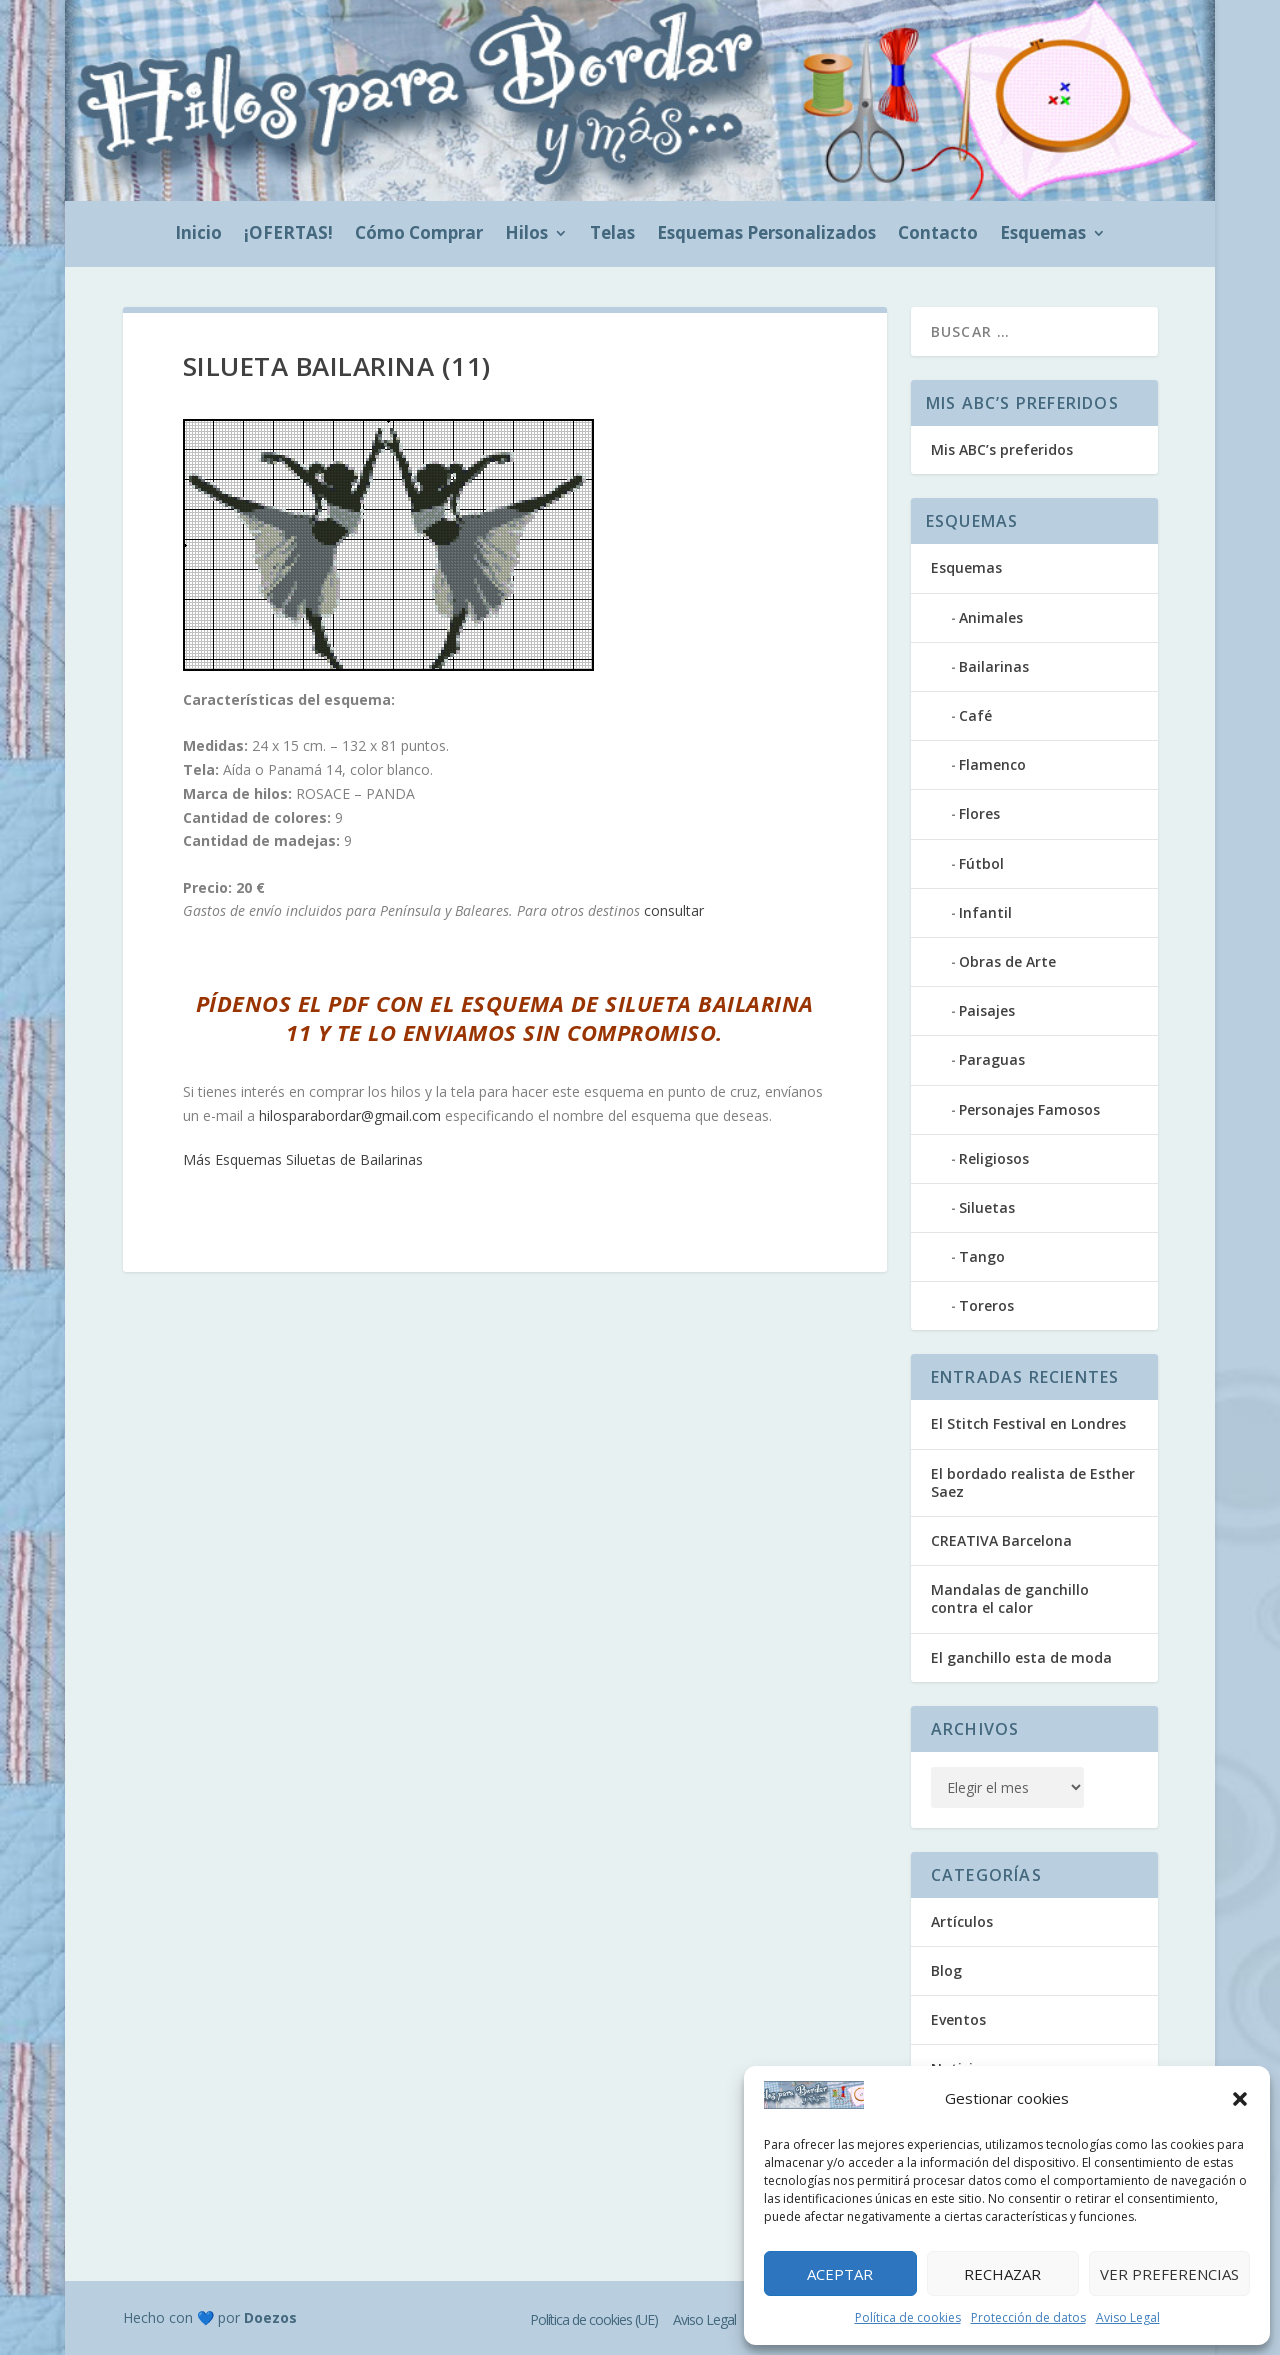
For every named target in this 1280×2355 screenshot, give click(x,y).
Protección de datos (1028, 2317)
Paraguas (992, 1059)
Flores (979, 813)
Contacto (938, 235)
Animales (991, 617)
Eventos (958, 2019)
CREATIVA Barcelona (1001, 1540)
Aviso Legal (1128, 2317)
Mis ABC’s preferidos (1002, 449)
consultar (674, 910)
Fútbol (981, 863)
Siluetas (987, 1207)
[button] (1240, 2099)
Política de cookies (908, 2317)
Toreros (986, 1305)
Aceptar (840, 2274)
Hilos (526, 235)
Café (975, 715)
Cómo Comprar (419, 235)
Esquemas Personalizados (766, 235)
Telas (612, 235)
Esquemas (1043, 235)
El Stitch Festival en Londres (1028, 1423)
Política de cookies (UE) (594, 2319)
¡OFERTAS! (288, 235)
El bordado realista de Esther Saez (1033, 1482)
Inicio (198, 235)
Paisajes (987, 1010)
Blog (946, 1970)
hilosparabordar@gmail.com (350, 1115)
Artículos (962, 1921)
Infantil (985, 912)
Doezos (270, 2317)
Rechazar (1002, 2274)
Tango (982, 1256)
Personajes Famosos (1029, 1109)
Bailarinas (994, 666)
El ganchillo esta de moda (1021, 1657)
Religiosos (994, 1158)
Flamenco (992, 764)
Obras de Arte (1007, 961)
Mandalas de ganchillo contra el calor (1010, 1598)
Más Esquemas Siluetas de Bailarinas (303, 1159)
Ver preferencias (1169, 2274)
